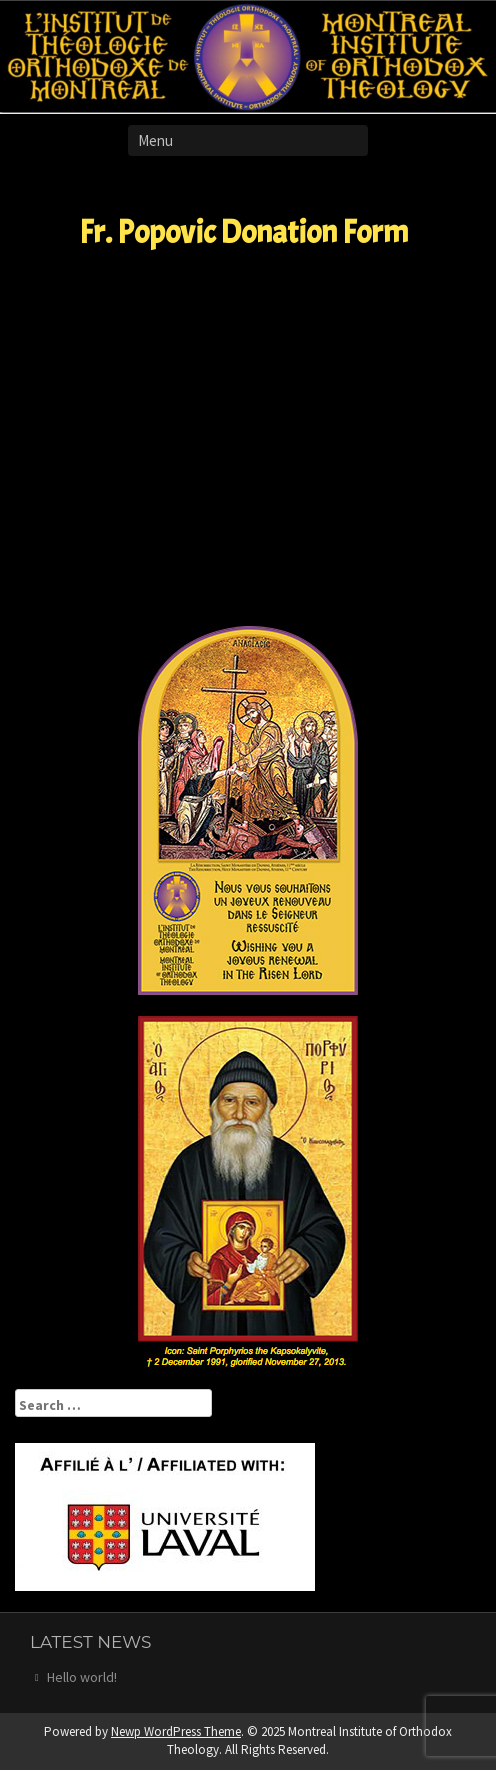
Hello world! (82, 1677)
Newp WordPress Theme (176, 1731)
